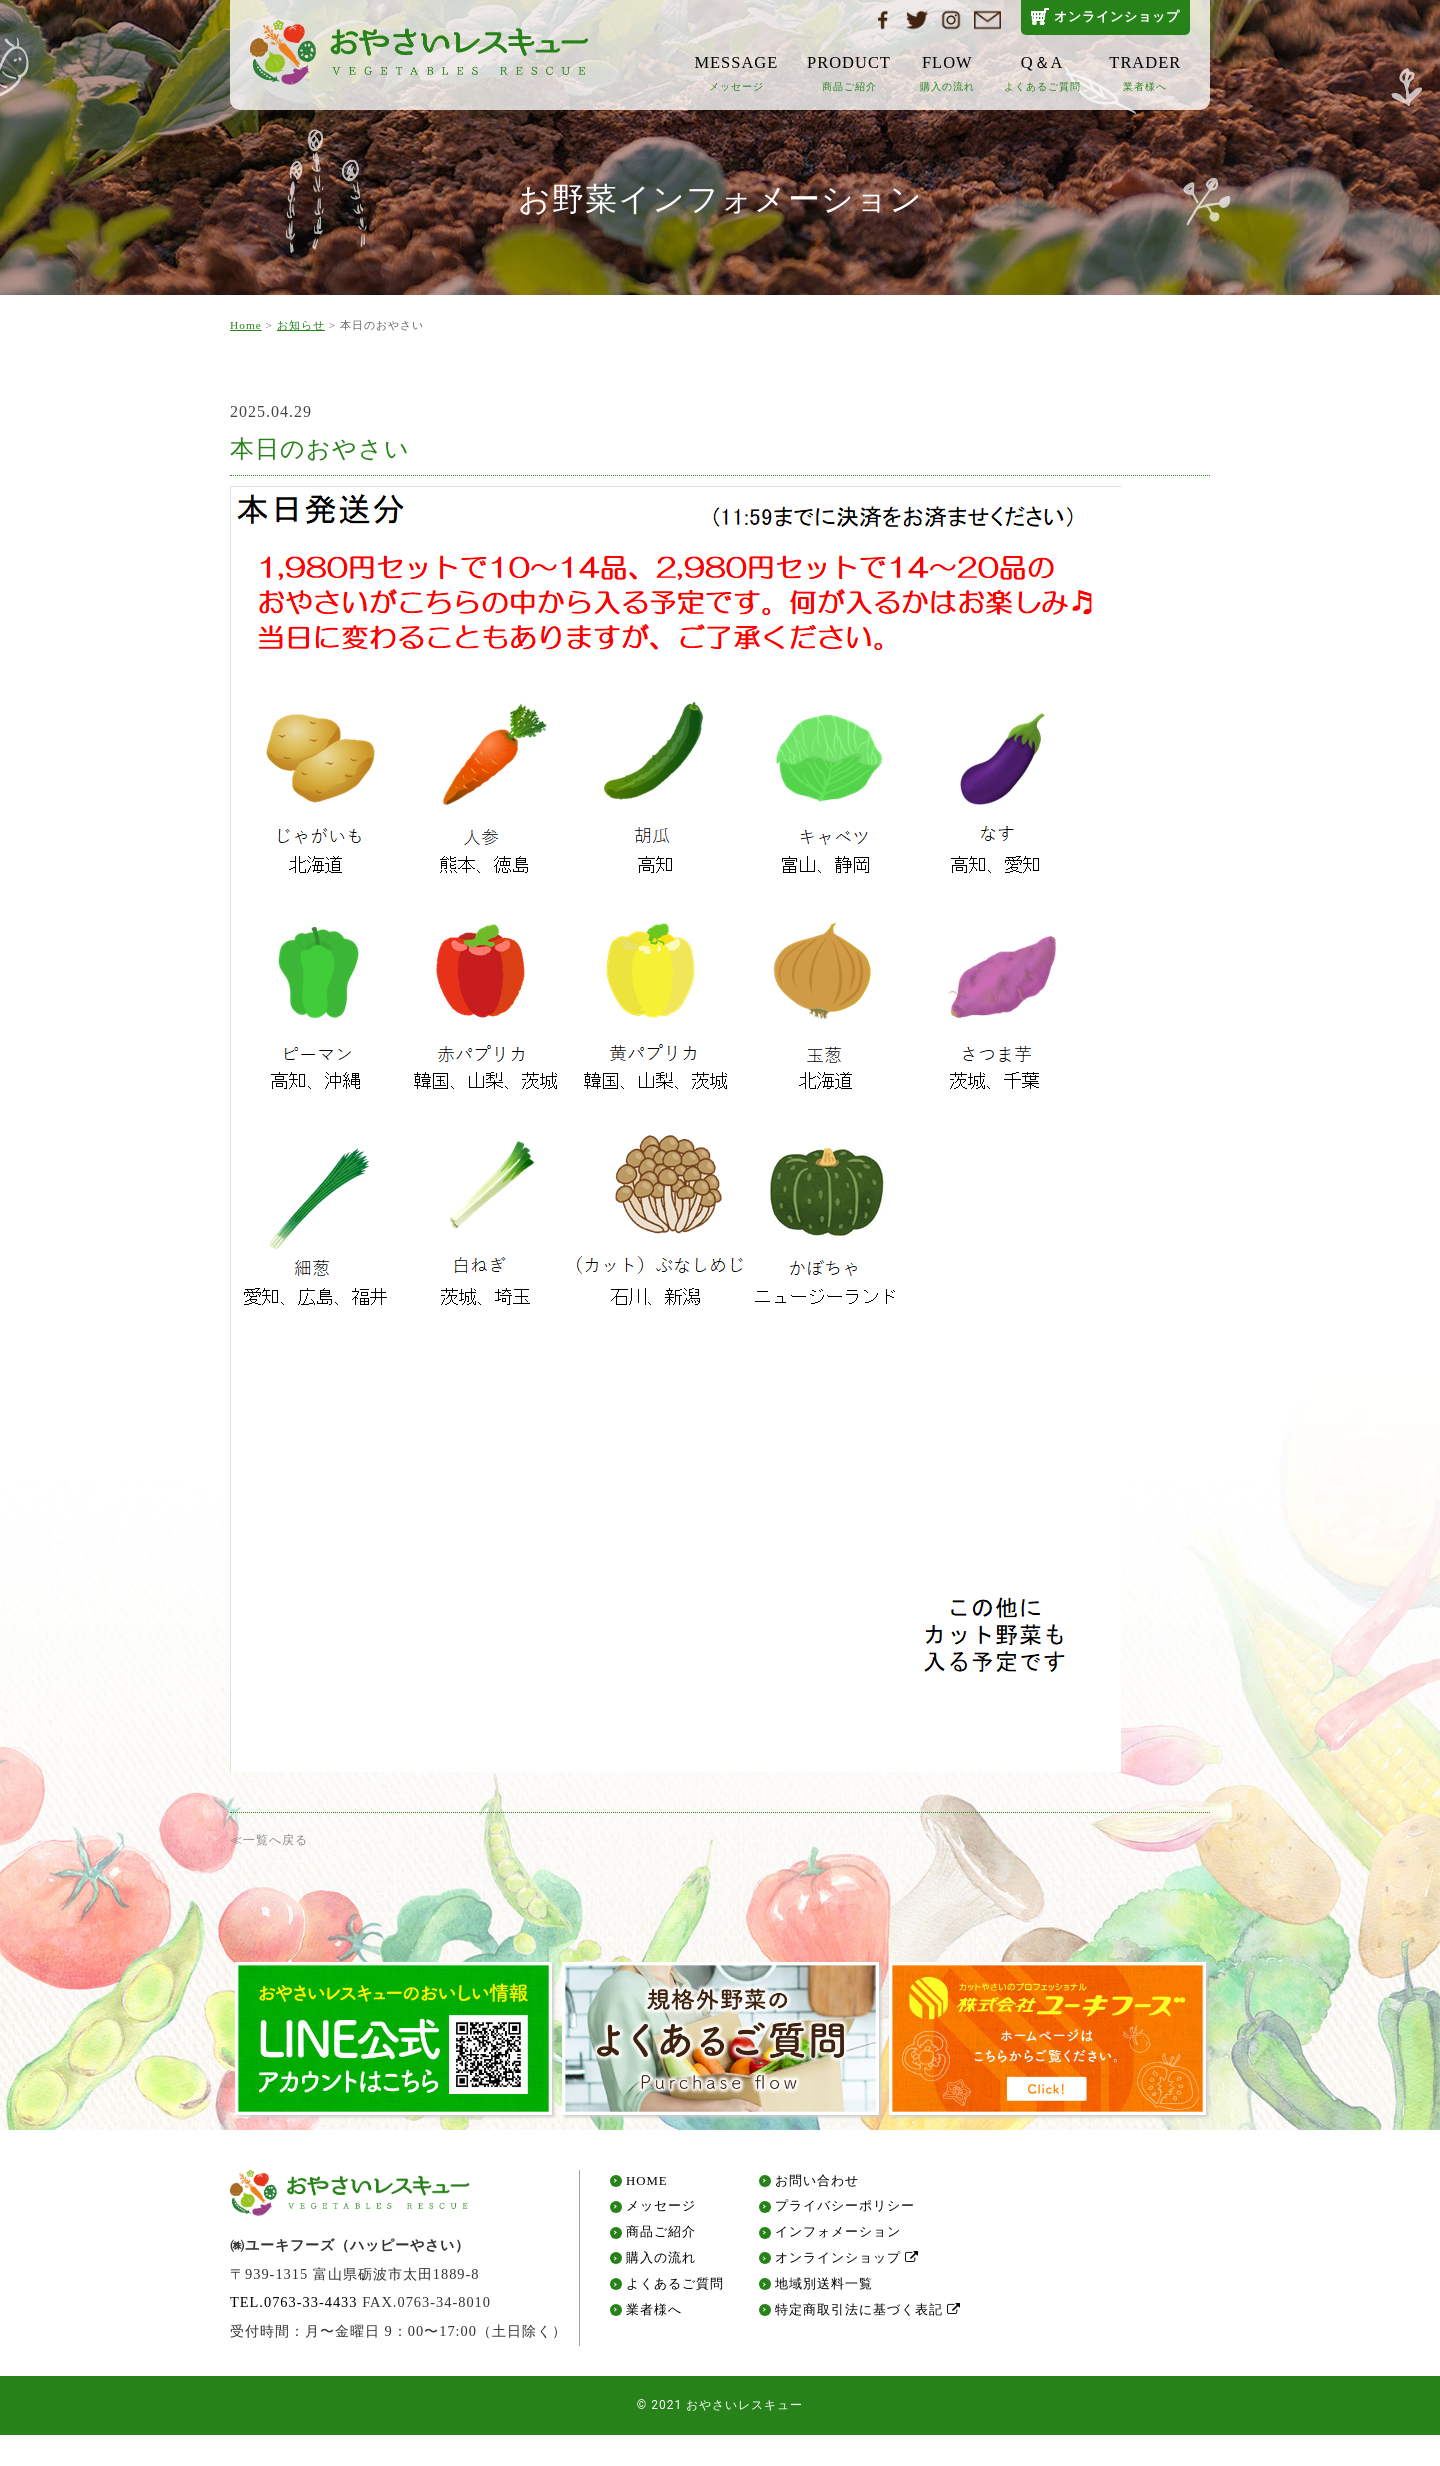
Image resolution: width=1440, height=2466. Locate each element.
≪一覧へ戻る (269, 1840)
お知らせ (301, 325)
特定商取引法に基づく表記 (868, 2315)
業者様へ (654, 2315)
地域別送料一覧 (824, 2289)
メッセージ (661, 2212)
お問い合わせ (817, 2186)
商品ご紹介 (661, 2238)
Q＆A (1042, 72)
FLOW (947, 72)
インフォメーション (838, 2238)
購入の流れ (661, 2264)
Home (246, 325)
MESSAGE (736, 72)
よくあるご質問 (675, 2289)
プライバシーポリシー (845, 2212)
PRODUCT (849, 72)
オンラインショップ (1117, 16)
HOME (647, 2186)
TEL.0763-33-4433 (294, 2308)
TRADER (1145, 72)
